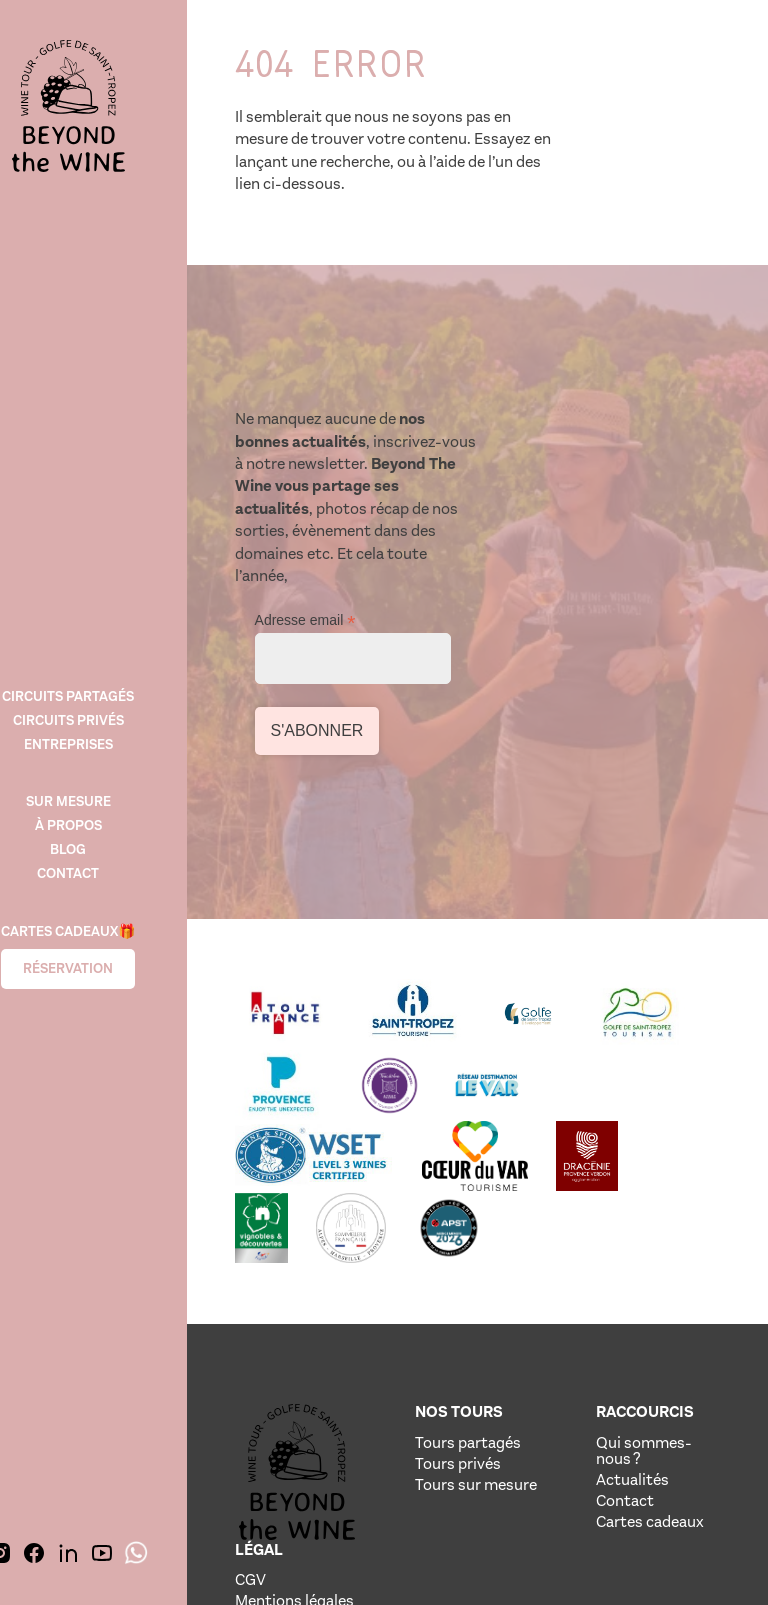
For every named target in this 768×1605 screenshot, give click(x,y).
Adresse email (569, 429)
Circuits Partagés (100, 683)
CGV (639, 1281)
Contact (100, 862)
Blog (100, 838)
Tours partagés (406, 1289)
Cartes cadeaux (528, 1384)
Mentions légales (657, 1310)
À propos (100, 814)
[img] (100, 109)
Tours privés (418, 1318)
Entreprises (100, 731)
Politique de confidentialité (675, 1368)
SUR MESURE (100, 790)
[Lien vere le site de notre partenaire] (300, 858)
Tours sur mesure (408, 1347)
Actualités (535, 1334)
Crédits (650, 1339)
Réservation (100, 958)
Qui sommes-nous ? (533, 1297)
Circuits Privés (100, 707)
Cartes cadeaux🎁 (100, 921)
